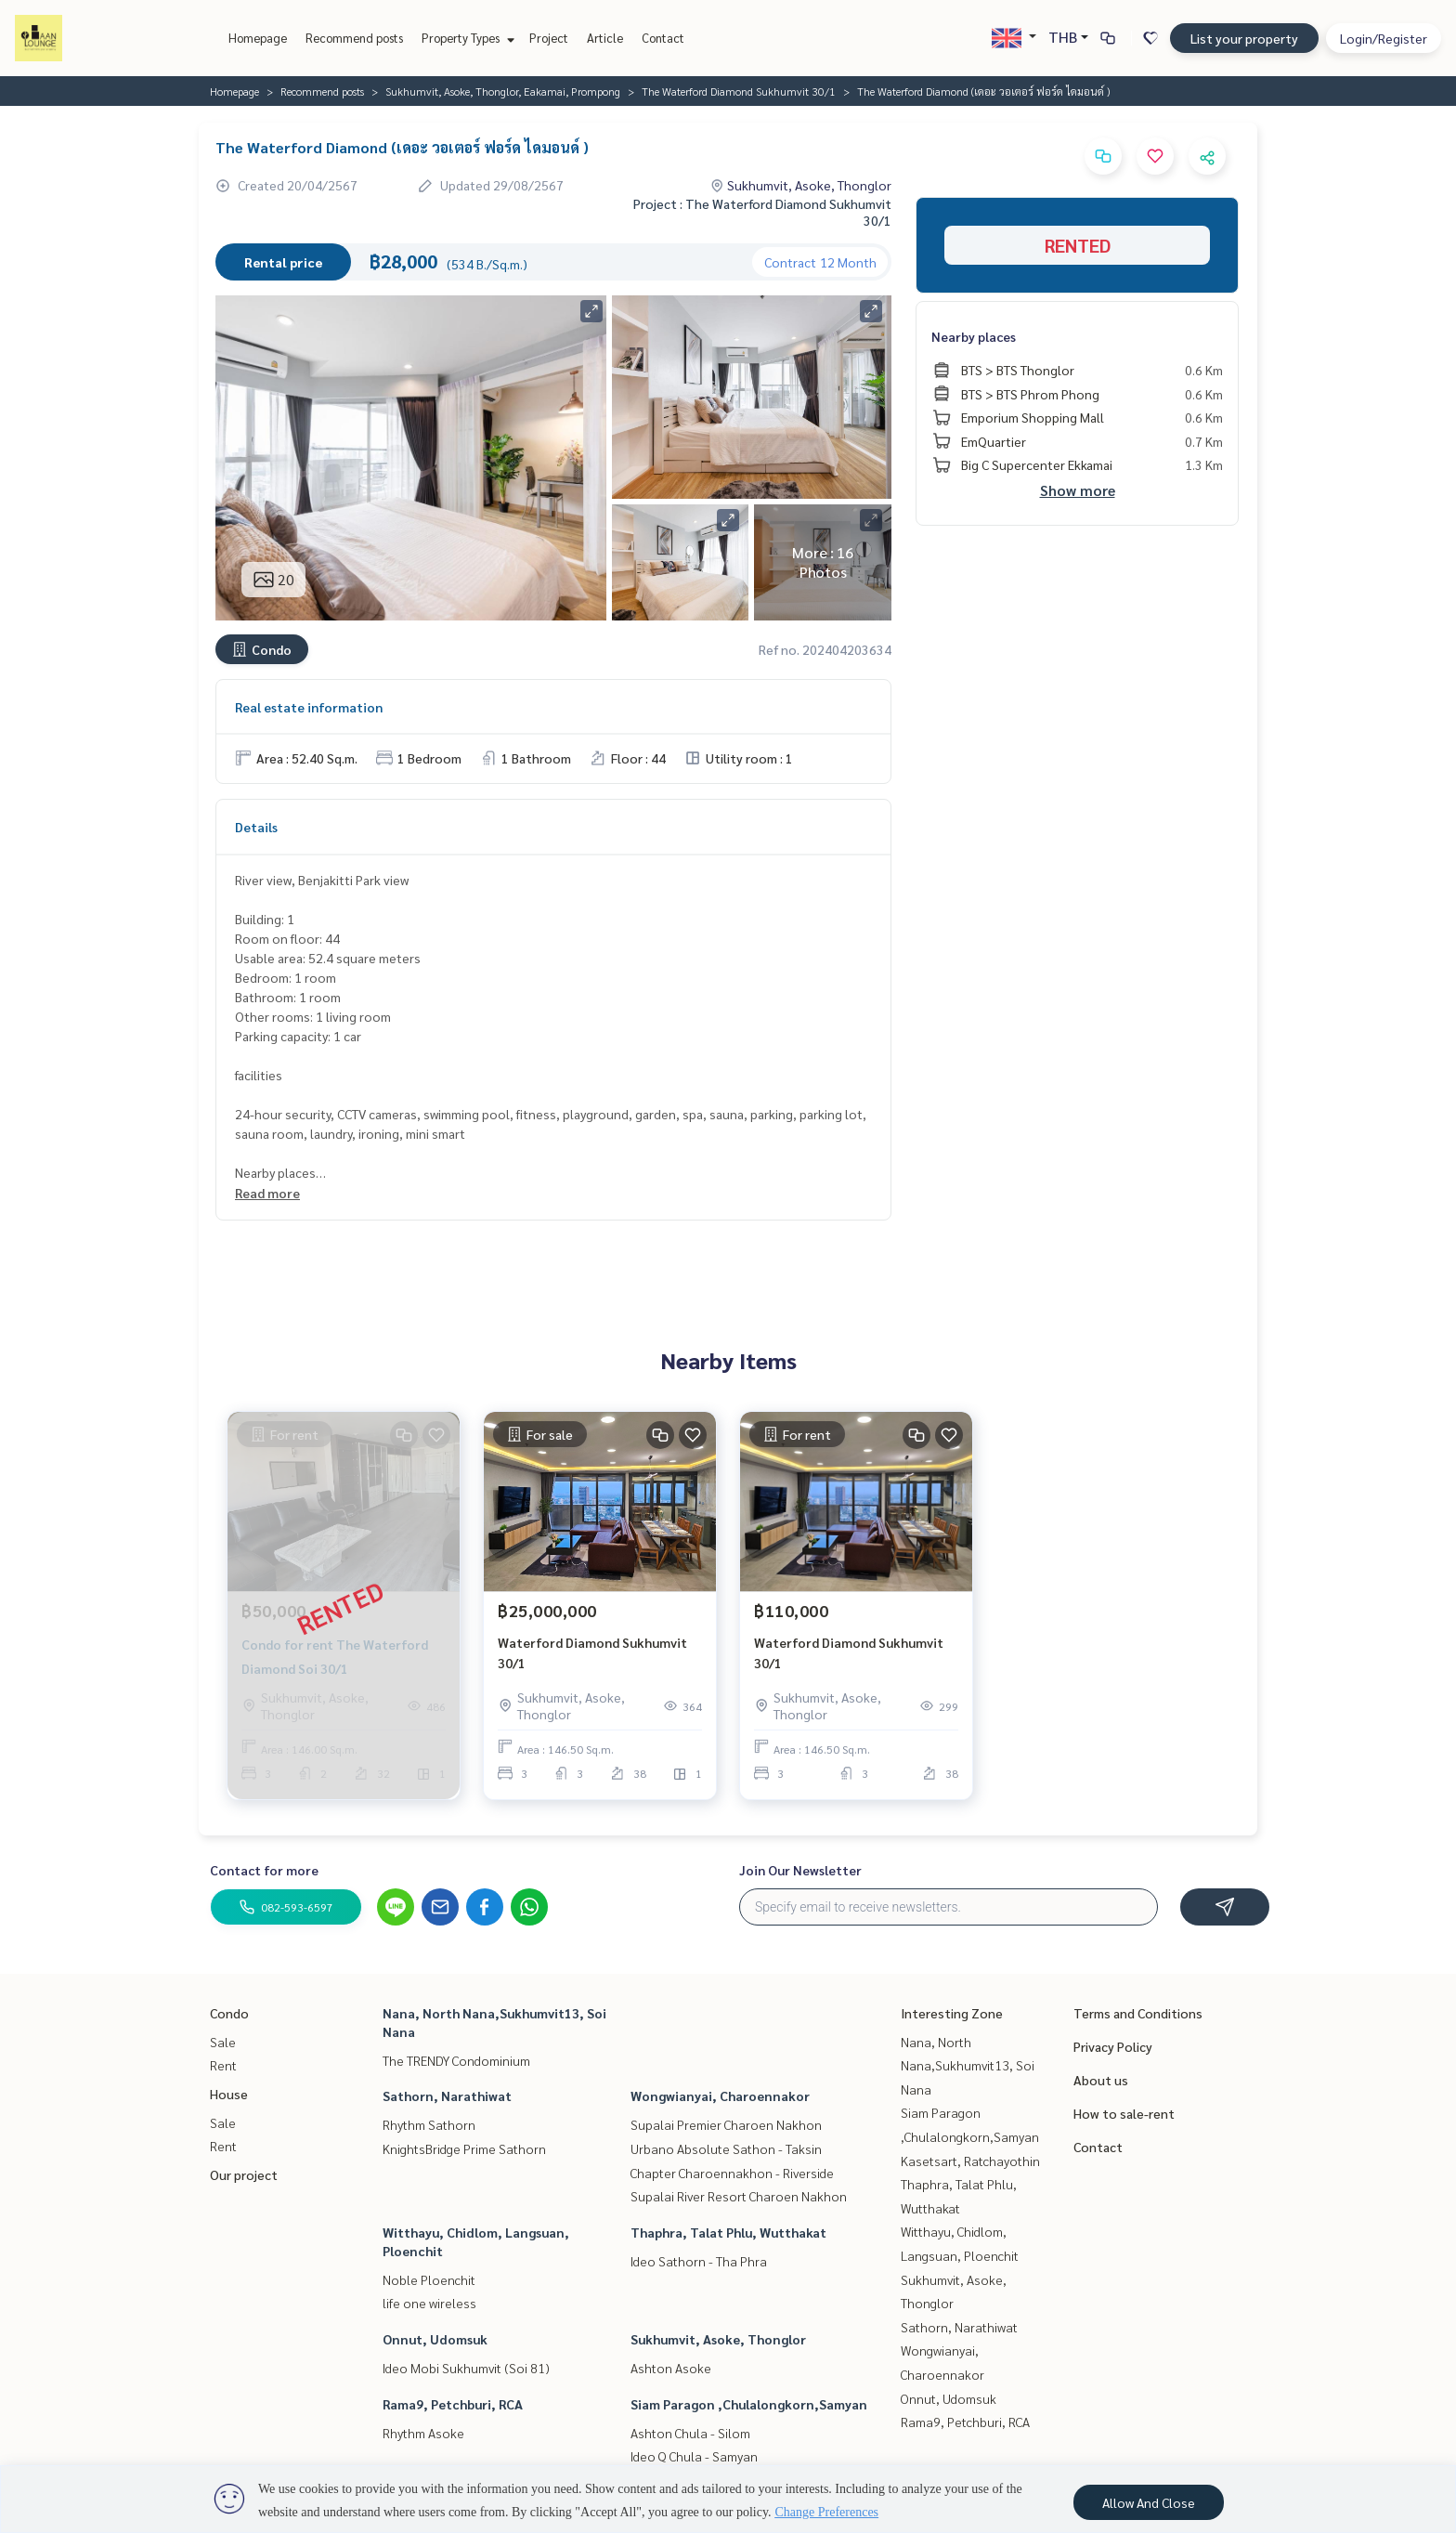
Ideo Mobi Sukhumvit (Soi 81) (466, 2367)
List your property (1244, 38)
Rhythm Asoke (423, 2432)
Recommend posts (354, 38)
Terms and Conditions (1137, 2012)
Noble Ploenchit (429, 2279)
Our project (244, 2174)
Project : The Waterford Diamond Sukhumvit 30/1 (762, 211)
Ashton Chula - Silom (690, 2432)
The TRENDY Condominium (456, 2060)
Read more (267, 1192)
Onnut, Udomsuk (435, 2339)
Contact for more (264, 1869)
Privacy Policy (1112, 2046)
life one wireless (429, 2302)
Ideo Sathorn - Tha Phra (698, 2260)
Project (548, 38)
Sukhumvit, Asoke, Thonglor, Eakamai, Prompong (502, 91)
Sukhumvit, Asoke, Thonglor (718, 2339)
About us (1100, 2079)
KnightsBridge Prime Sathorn (464, 2148)
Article (605, 38)
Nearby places (973, 336)
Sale (223, 2041)
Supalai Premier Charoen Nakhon (726, 2124)
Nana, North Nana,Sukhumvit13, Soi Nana (967, 2065)
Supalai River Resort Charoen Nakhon (738, 2195)
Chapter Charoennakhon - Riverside (732, 2172)
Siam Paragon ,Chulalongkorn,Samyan (748, 2404)
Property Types (466, 38)
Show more (1077, 490)
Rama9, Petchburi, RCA (453, 2404)
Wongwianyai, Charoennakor (720, 2095)
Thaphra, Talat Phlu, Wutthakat (728, 2232)
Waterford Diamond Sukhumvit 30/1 (592, 1653)
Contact (663, 38)
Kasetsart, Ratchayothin (970, 2160)
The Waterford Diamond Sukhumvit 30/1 (739, 91)
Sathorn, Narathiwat (447, 2095)
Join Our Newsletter (800, 1869)
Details (256, 826)
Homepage (257, 38)
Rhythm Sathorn (429, 2124)
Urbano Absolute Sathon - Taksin (726, 2148)
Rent (223, 2064)
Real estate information (309, 707)
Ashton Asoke (670, 2367)
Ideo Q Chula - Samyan (694, 2456)
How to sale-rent (1124, 2113)
